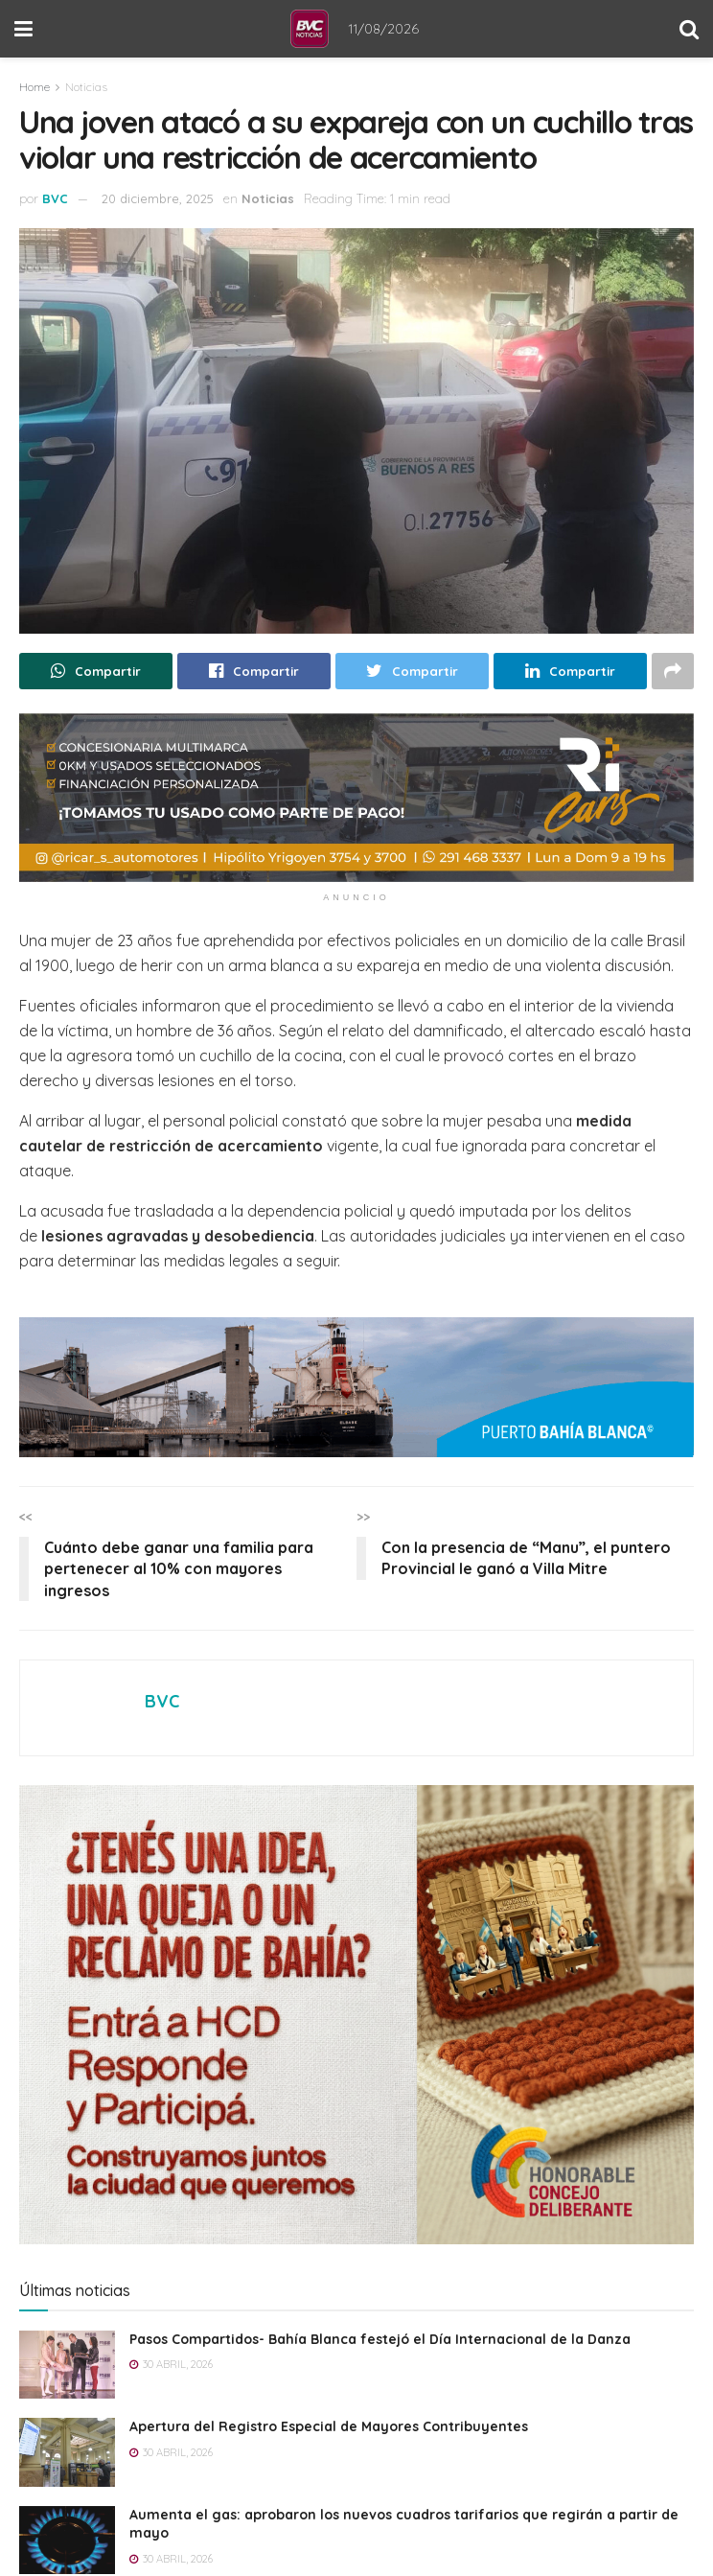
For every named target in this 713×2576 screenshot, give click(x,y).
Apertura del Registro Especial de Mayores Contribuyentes (328, 2426)
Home (34, 87)
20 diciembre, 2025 (158, 198)
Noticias (86, 87)
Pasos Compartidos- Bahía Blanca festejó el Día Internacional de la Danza (380, 2339)
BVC (55, 198)
